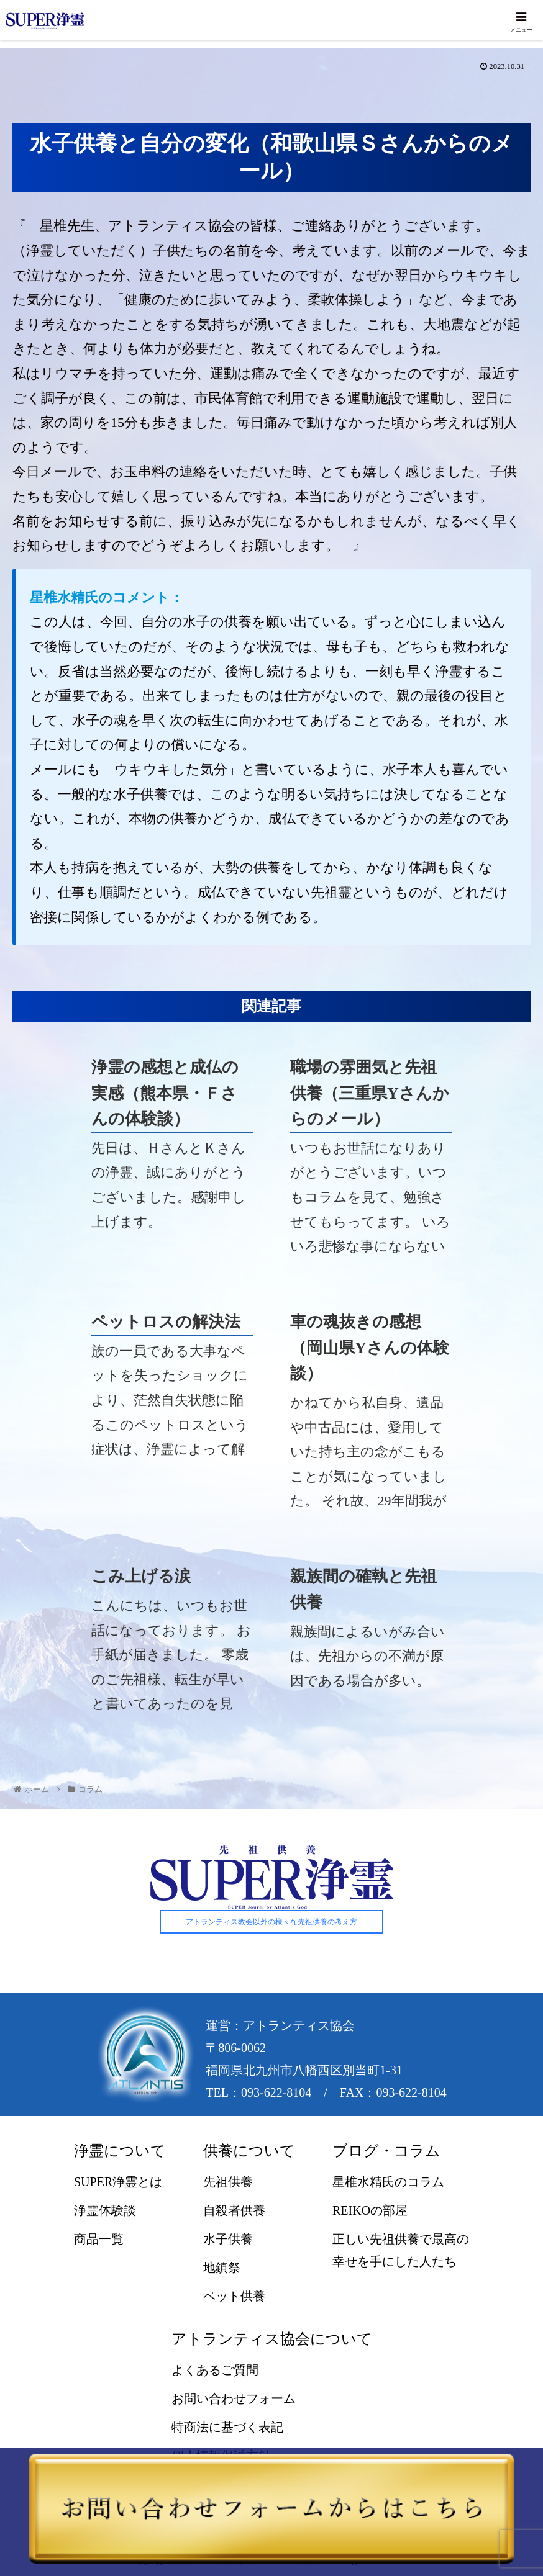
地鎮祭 (221, 2268)
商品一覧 (99, 2239)
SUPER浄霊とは (118, 2182)
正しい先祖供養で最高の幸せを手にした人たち (400, 2251)
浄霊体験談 (105, 2211)
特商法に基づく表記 (227, 2427)
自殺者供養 (234, 2211)
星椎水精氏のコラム (388, 2182)
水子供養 (228, 2239)
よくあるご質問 (214, 2370)
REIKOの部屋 (370, 2211)
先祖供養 (228, 2182)
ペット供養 (234, 2297)
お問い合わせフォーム (233, 2399)
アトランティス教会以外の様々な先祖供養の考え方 (271, 1921)
